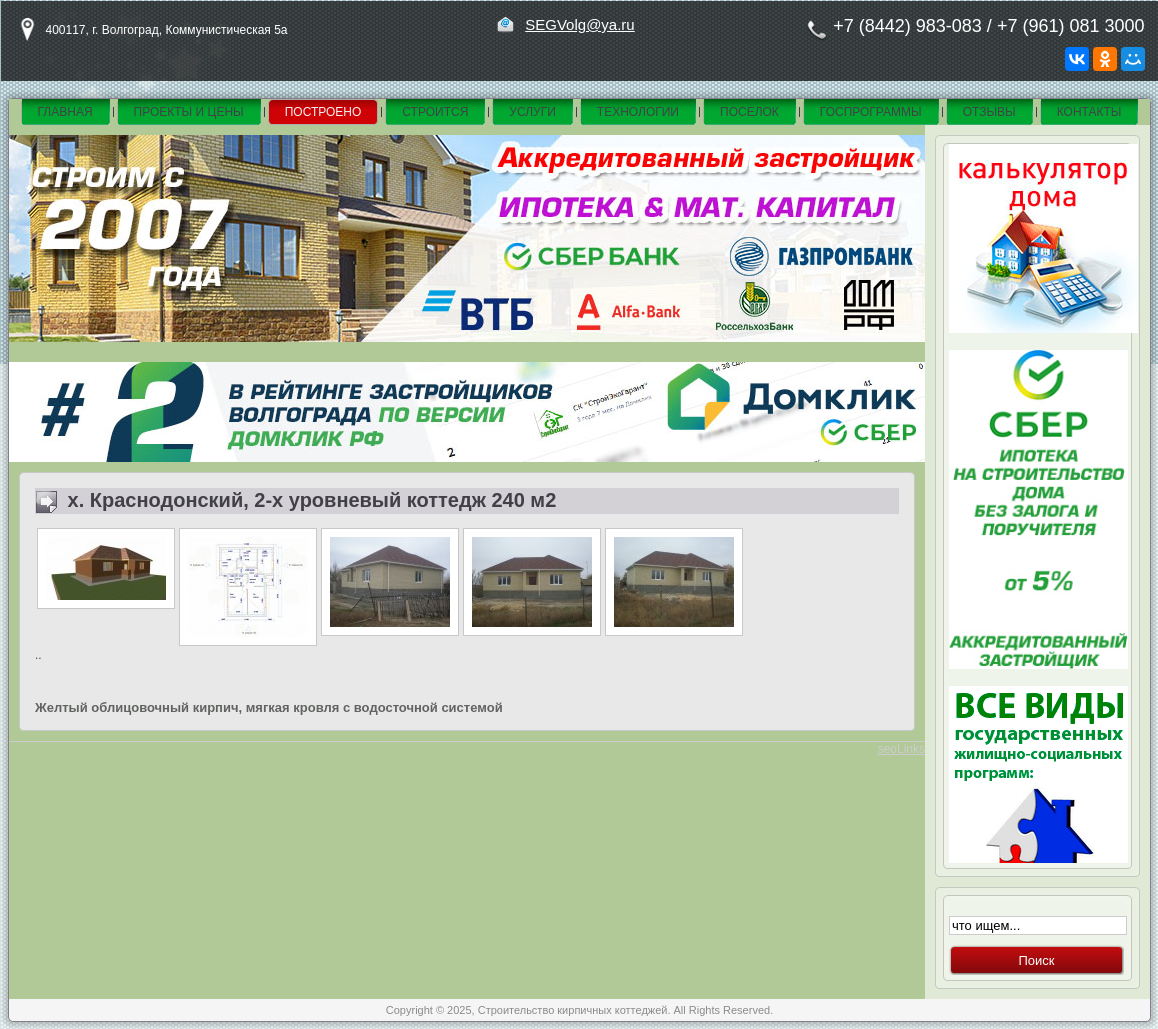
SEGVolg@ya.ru (579, 24)
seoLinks (901, 749)
